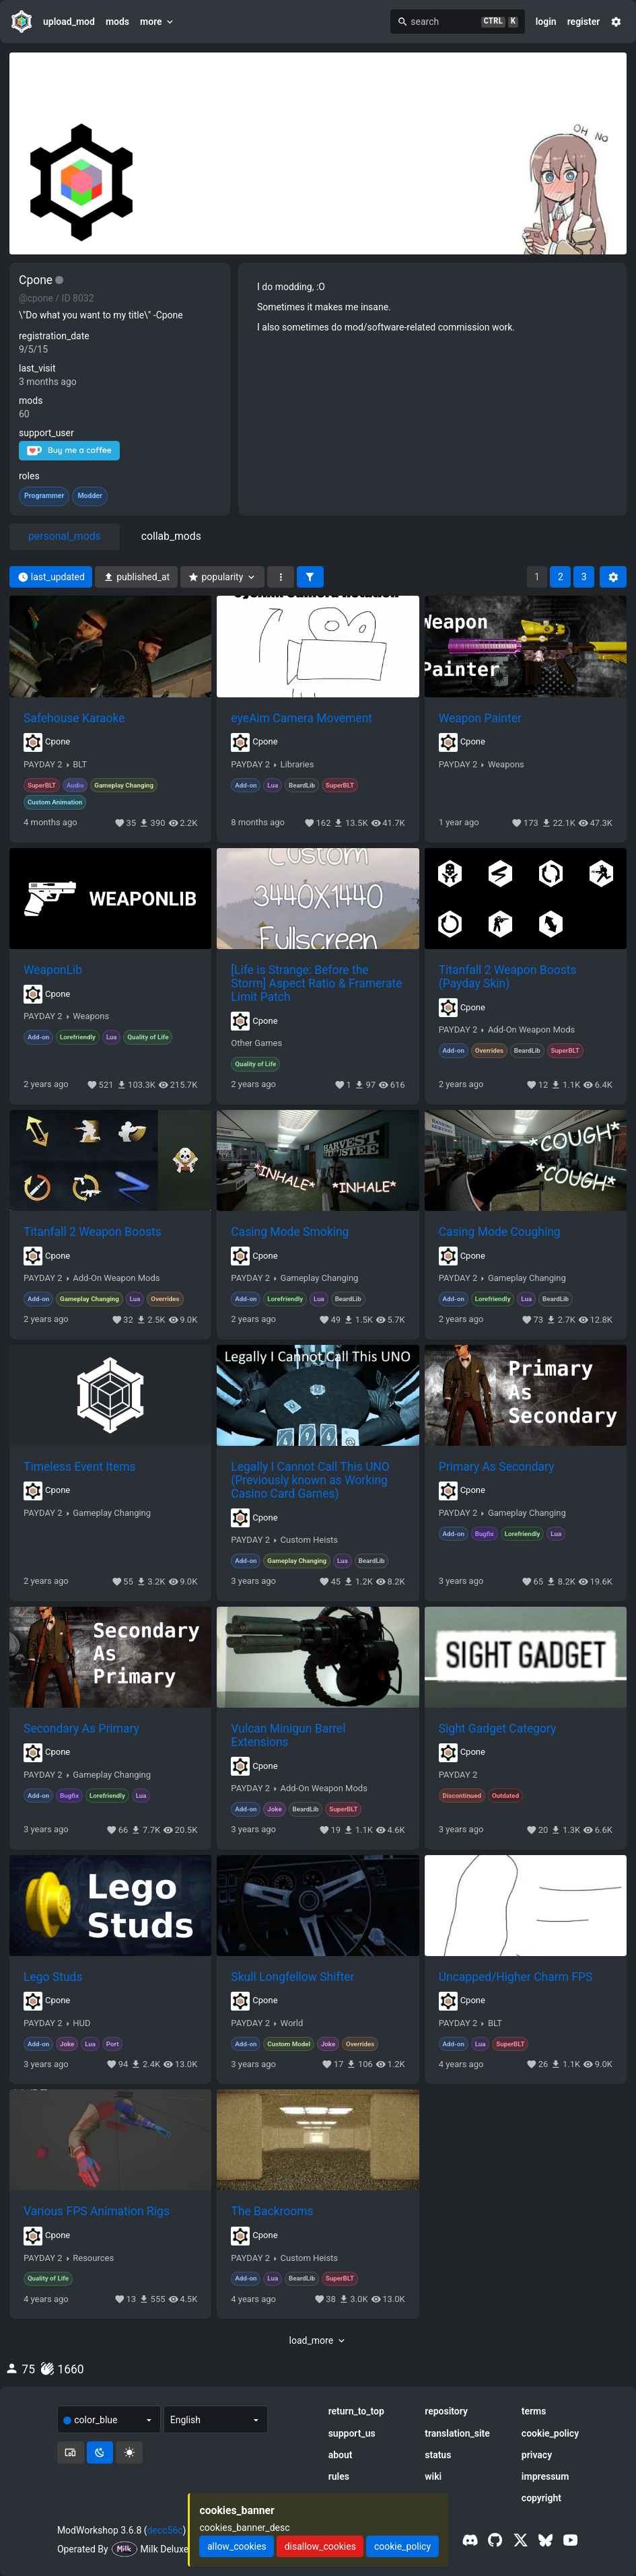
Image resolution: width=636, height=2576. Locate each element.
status (438, 2454)
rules (338, 2476)
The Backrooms (272, 2211)
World (292, 2023)
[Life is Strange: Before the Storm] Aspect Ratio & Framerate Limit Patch (316, 983)
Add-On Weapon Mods (531, 1030)
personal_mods (64, 536)
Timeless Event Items (80, 1466)
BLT (80, 764)
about (340, 2454)
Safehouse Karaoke (74, 718)
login (546, 21)
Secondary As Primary (81, 1728)
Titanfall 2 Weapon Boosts (93, 1232)
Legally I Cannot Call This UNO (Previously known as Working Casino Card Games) (310, 1480)
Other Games (256, 1043)
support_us (352, 2433)
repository (446, 2411)
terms (534, 2411)
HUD (81, 2023)
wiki (433, 2476)
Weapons (506, 764)
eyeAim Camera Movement (301, 718)
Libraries (297, 764)
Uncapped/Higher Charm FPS (516, 1977)
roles (29, 476)
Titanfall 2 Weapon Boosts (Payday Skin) (508, 976)
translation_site (457, 2433)
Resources (93, 2258)
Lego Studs (53, 1977)
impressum (545, 2476)
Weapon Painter (480, 718)
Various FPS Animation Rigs (97, 2211)
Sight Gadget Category (498, 1728)
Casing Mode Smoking (290, 1232)
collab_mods (171, 536)
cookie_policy (550, 2433)
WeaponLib (53, 970)
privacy (537, 2454)
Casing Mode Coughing (500, 1232)
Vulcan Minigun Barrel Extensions (288, 1735)
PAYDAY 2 (43, 764)
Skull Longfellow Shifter (292, 1977)
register (583, 21)
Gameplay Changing (320, 1278)
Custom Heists (310, 1540)
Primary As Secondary (497, 1466)
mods (117, 21)
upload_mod (69, 21)
